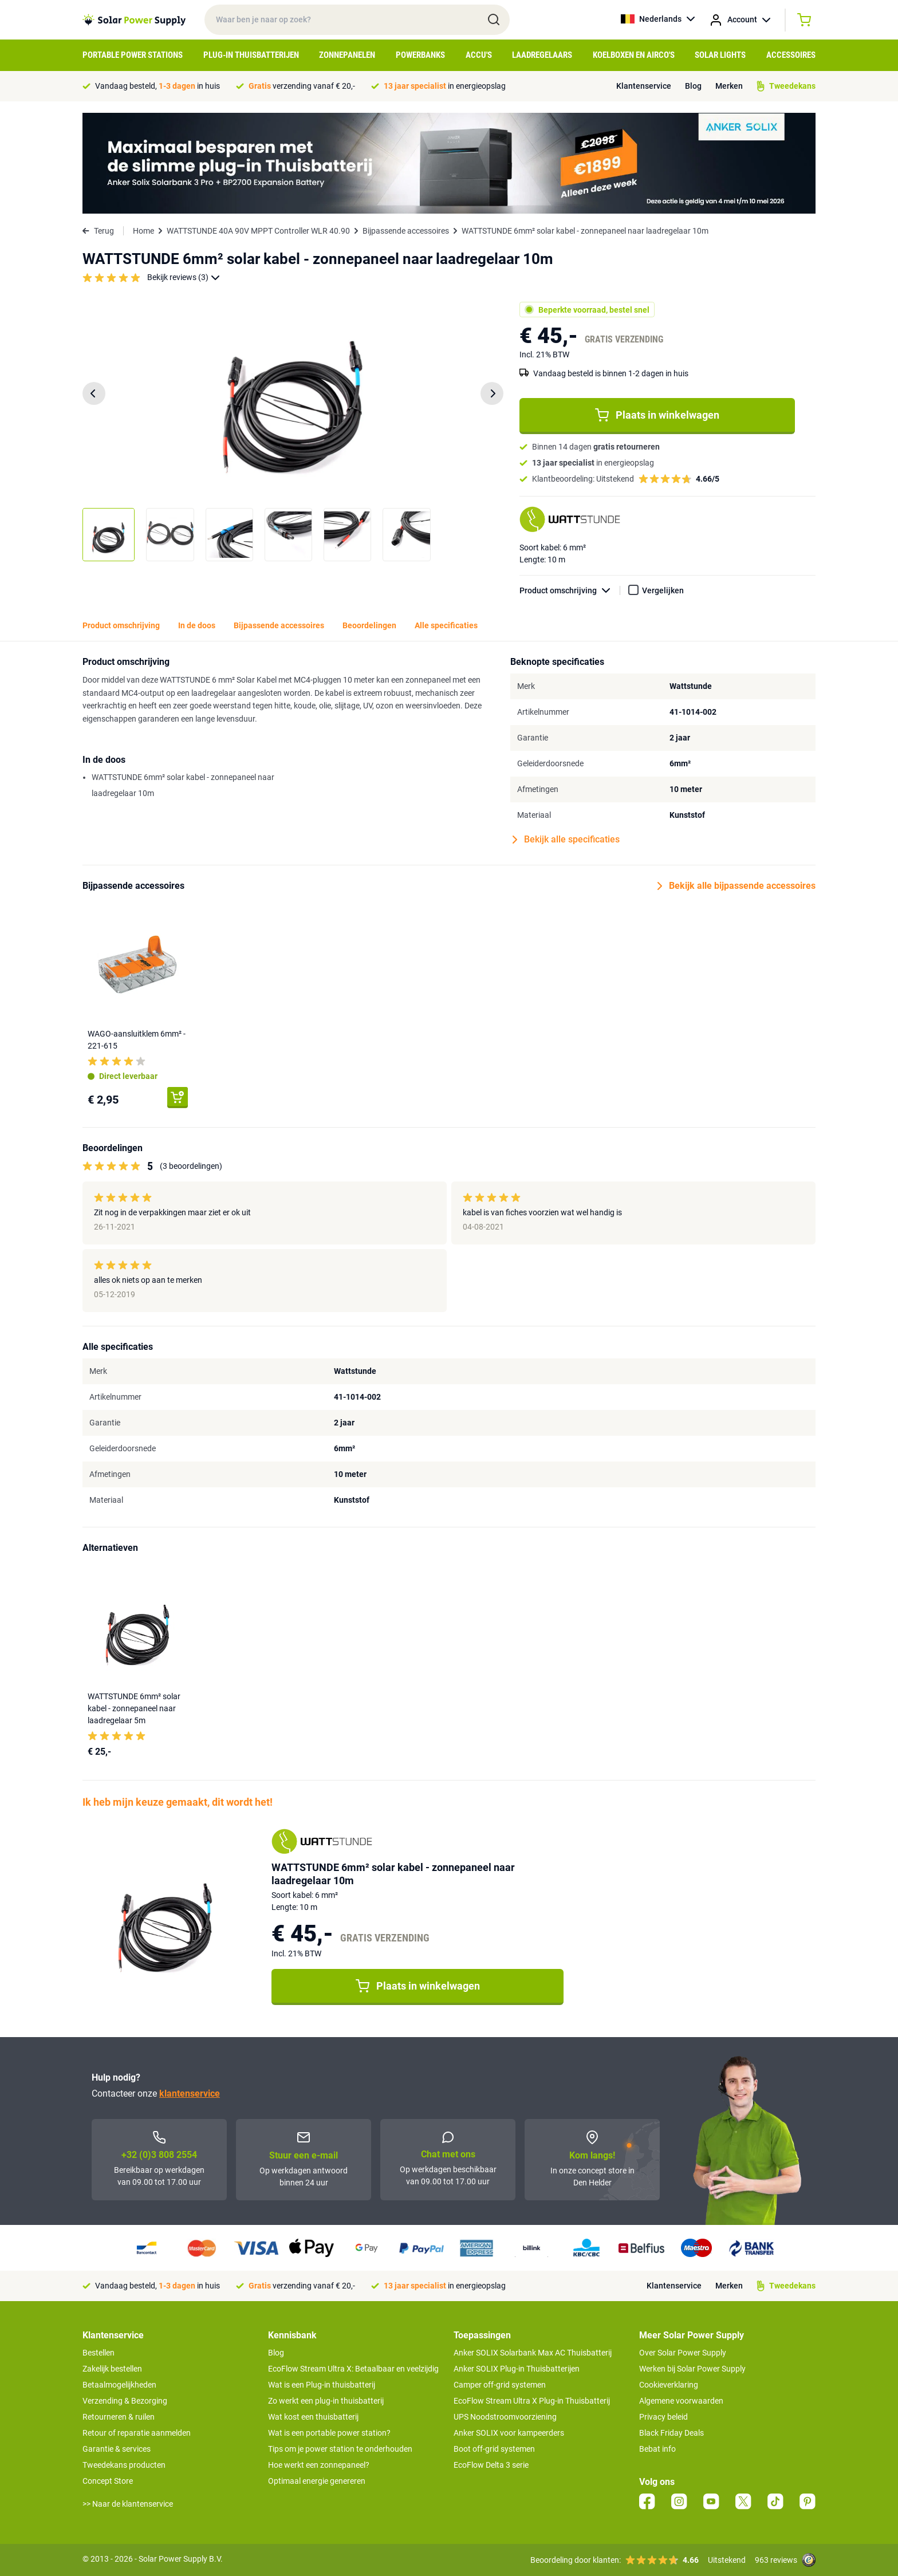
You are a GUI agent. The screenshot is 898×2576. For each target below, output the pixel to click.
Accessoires (791, 55)
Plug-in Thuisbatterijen (251, 55)
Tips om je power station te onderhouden (340, 2448)
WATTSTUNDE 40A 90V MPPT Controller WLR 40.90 (258, 230)
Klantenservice (643, 85)
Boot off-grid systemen (494, 2448)
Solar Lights (720, 55)
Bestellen (98, 2352)
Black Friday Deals (671, 2432)
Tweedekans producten (124, 2464)
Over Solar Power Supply (682, 2352)
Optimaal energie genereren (316, 2481)
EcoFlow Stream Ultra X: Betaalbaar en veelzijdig (353, 2368)
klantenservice (189, 2093)
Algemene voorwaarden (681, 2400)
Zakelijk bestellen (112, 2368)
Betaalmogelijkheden (119, 2384)
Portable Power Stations (132, 55)
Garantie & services (116, 2448)
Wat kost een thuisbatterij (313, 2416)
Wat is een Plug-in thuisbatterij (321, 2384)
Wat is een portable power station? (329, 2432)
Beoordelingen (369, 625)
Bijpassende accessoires (406, 230)
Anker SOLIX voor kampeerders (509, 2432)
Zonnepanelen (347, 55)
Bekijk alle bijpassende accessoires (736, 886)
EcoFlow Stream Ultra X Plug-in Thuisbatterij (532, 2400)
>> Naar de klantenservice (127, 2503)
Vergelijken (663, 590)
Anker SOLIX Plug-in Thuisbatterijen (517, 2368)
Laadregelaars (542, 55)
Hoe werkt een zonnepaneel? (318, 2464)
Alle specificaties (446, 625)
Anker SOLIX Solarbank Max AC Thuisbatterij (533, 2352)
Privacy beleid (663, 2416)
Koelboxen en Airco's (634, 55)
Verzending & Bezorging (124, 2400)
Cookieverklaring (668, 2384)
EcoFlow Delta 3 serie (491, 2464)
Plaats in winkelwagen (657, 415)
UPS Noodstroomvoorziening (505, 2416)
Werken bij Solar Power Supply (692, 2368)
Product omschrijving (569, 591)
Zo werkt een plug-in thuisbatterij (326, 2400)
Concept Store (107, 2481)
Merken (729, 85)
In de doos (196, 625)
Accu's (479, 55)
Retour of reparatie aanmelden (136, 2432)
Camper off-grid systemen (500, 2384)
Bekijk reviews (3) (183, 277)
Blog (693, 85)
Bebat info (657, 2448)
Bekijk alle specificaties (566, 839)
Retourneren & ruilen (118, 2416)
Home (143, 230)
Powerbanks (420, 55)
